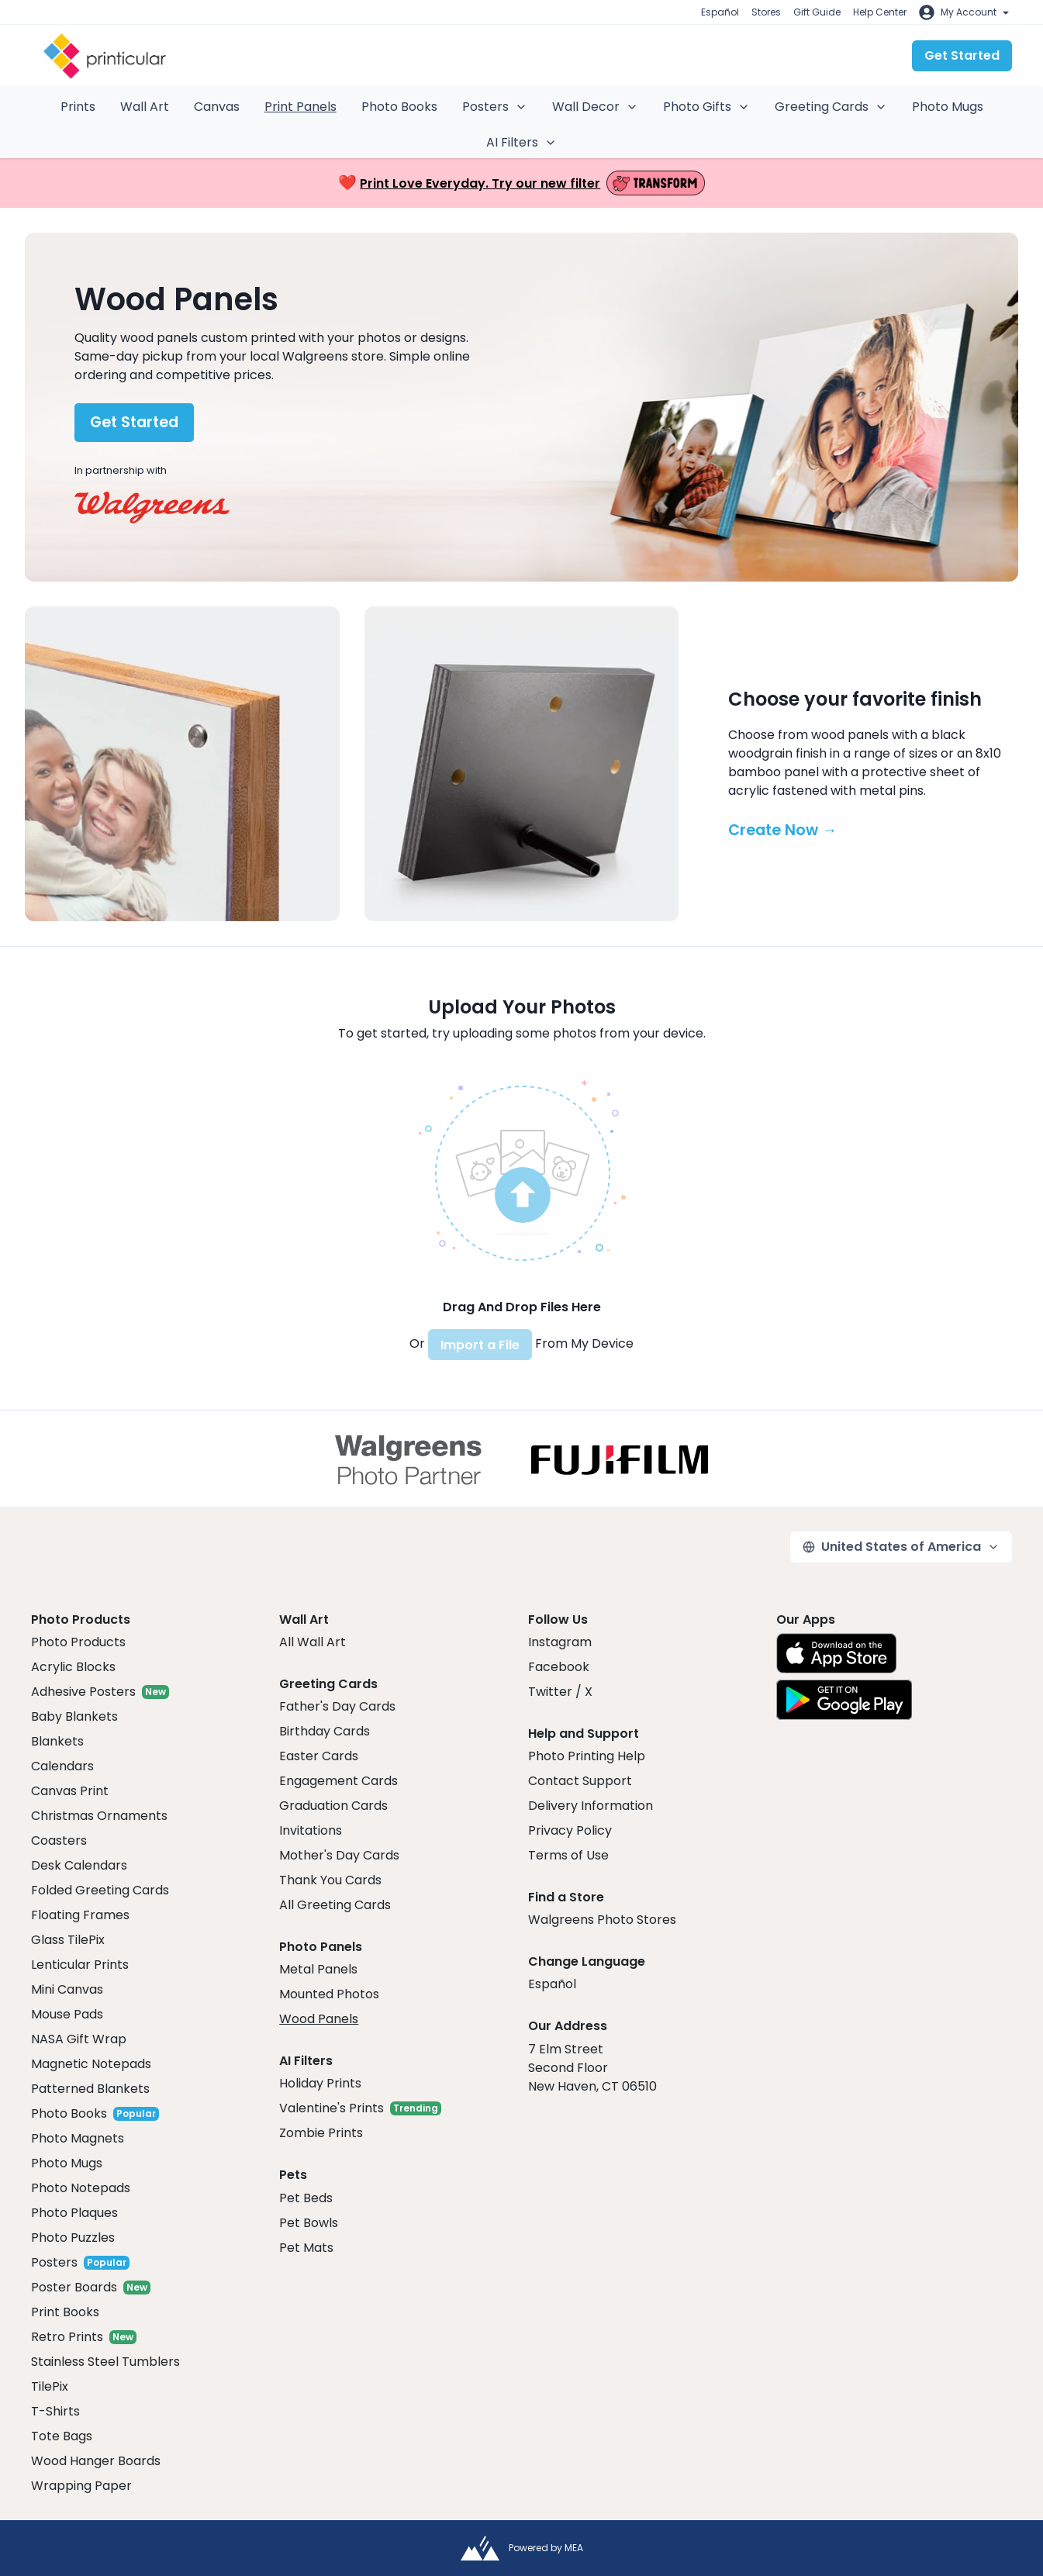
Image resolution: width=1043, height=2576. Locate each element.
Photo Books (399, 107)
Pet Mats (306, 2248)
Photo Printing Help (586, 1756)
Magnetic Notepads (91, 2064)
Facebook (558, 1667)
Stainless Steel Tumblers (105, 2362)
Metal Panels (318, 1969)
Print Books (65, 2312)
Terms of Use (568, 1855)
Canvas (217, 107)
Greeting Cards (831, 107)
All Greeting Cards (335, 1905)
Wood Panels (318, 2019)
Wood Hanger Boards (96, 2461)
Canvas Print (70, 1791)
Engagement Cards (338, 1781)
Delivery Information (590, 1806)
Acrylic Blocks (73, 1667)
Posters (494, 107)
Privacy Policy (570, 1830)
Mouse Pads (67, 2014)
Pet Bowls (308, 2223)
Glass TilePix (68, 1940)
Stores (766, 12)
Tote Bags (61, 2436)
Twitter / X (560, 1692)
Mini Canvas (67, 1989)
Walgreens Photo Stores (602, 1920)
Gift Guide (817, 12)
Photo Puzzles (73, 2237)
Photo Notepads (80, 2188)
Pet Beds (306, 2198)
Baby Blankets (74, 1716)
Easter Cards (318, 1756)
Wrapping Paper (81, 2486)
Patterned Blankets (90, 2089)
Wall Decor (595, 107)
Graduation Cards (333, 1806)
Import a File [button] (480, 1345)
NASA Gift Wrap (78, 2039)
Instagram (560, 1642)
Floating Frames (80, 1915)
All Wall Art (312, 1642)
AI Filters (521, 142)
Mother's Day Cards (339, 1855)
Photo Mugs (947, 107)
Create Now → (782, 830)
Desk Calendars (79, 1865)
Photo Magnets (77, 2138)
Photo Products (78, 1642)
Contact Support (580, 1781)
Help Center (880, 12)
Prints (77, 107)
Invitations (310, 1830)
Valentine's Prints (331, 2108)
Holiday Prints (320, 2083)
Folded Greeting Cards (100, 1890)
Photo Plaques (74, 2213)
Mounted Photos (329, 1994)
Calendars (62, 1766)
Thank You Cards (330, 1880)
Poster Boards (74, 2287)
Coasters (59, 1840)
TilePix (49, 2386)
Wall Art (144, 107)
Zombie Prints (321, 2133)
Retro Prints (67, 2337)
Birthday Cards (324, 1731)
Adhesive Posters (83, 1692)
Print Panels (300, 107)
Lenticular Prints (80, 1964)
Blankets (57, 1741)
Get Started (962, 55)
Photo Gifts (706, 107)
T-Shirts (55, 2411)
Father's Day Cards (337, 1706)
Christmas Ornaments (99, 1816)
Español (720, 12)
